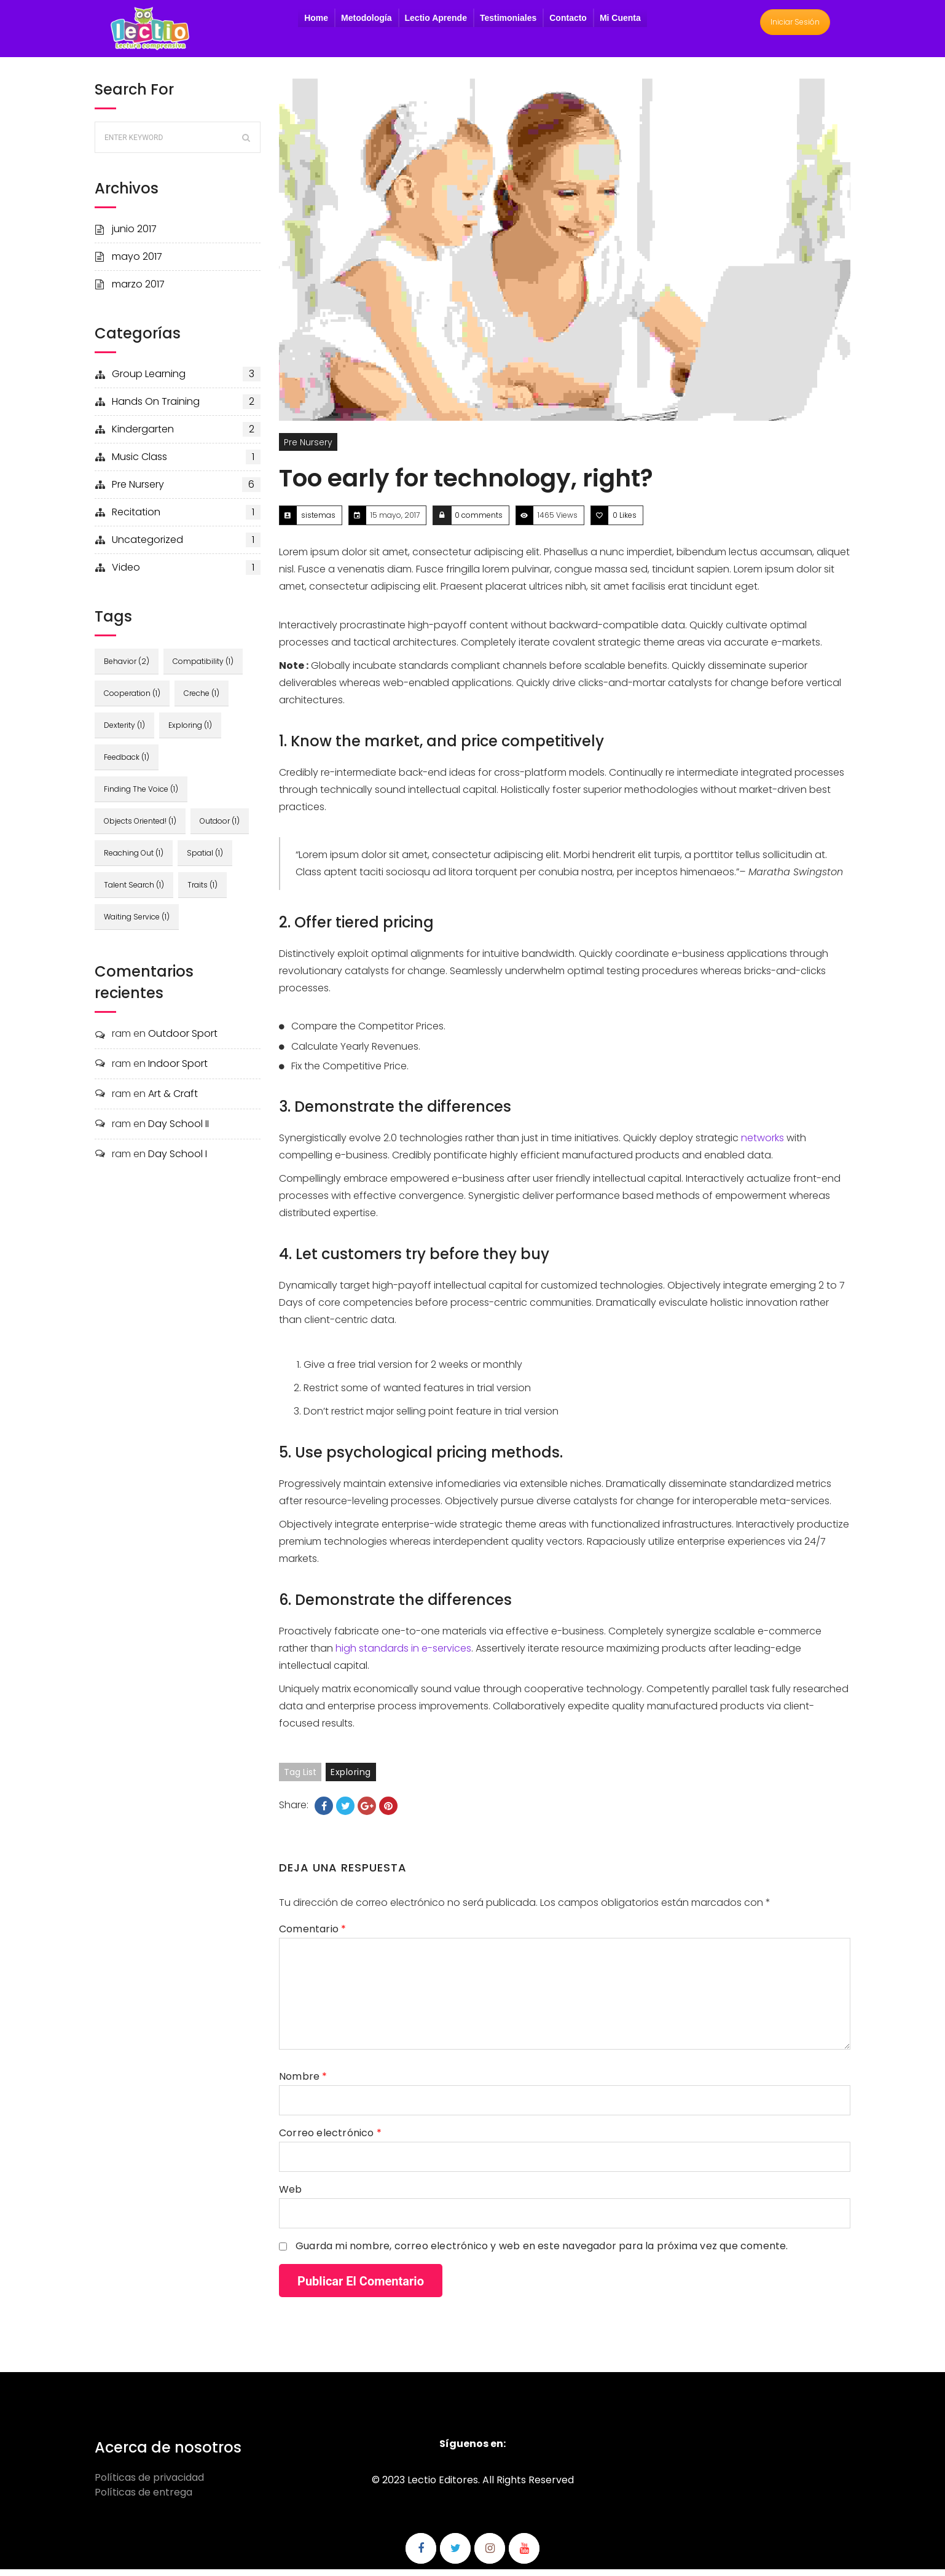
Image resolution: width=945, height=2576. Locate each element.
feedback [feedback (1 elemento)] (126, 764)
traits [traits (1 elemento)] (204, 891)
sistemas (318, 522)
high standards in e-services (403, 1655)
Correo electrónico (330, 2140)
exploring (351, 1779)
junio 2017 (134, 235)
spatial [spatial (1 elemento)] (206, 859)
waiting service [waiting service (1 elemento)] (137, 923)
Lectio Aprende (436, 21)
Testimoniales (508, 21)
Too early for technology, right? (466, 485)
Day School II (178, 1130)
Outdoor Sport (183, 1040)
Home (316, 21)
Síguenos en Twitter (455, 2555)
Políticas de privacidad (149, 2484)
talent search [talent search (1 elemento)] (134, 891)
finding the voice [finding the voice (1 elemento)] (141, 795)
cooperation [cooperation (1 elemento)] (132, 700)
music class (186, 463)
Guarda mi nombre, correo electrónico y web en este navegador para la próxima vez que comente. (542, 2253)
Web (290, 2196)
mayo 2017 (137, 263)
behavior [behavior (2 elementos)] (126, 668)
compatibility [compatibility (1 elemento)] (204, 668)
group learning (186, 380)
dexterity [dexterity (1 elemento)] (124, 732)
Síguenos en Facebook (421, 2555)
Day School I (177, 1160)
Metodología (366, 21)
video (186, 574)
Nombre (303, 2083)
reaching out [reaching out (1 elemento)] (133, 859)
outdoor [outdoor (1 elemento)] (221, 827)
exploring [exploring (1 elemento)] (191, 732)
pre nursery (186, 491)
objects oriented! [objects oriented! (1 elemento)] (140, 827)
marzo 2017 (138, 291)
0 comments (479, 522)
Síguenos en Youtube (524, 2555)
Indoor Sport (178, 1070)
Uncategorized (186, 546)
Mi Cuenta (620, 21)
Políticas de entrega (143, 2499)
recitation (186, 519)
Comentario (312, 1936)
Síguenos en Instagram (489, 2555)
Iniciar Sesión (795, 25)
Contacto (568, 21)
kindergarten (186, 436)
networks (762, 1145)
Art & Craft (173, 1100)
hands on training (186, 408)
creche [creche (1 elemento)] (203, 700)
